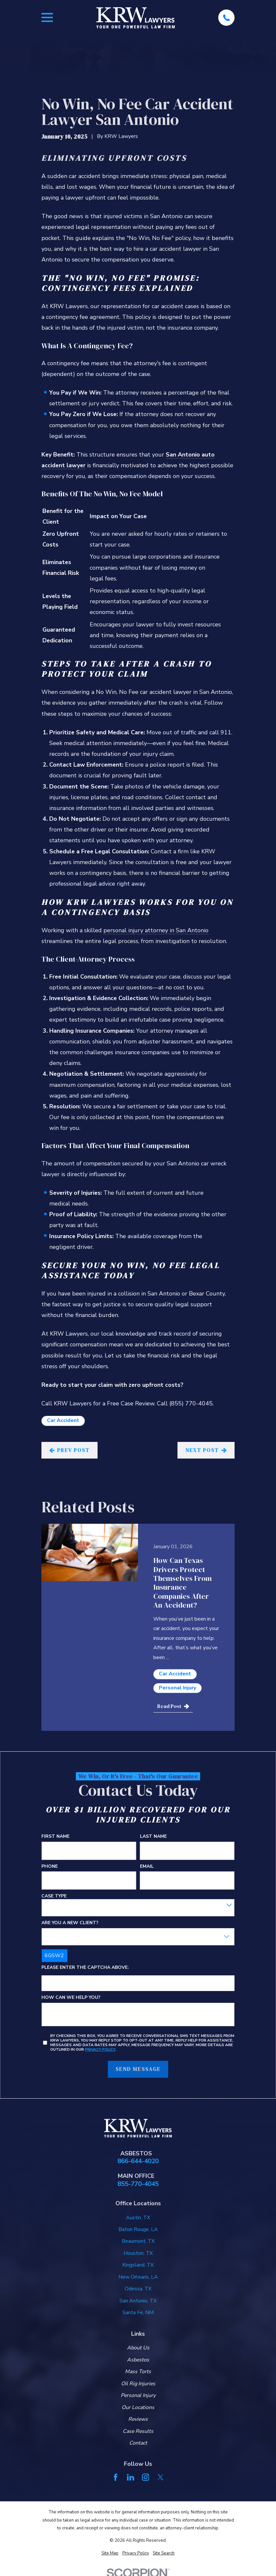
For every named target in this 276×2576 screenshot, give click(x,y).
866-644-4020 (138, 2161)
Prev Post (69, 1450)
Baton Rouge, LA (138, 2229)
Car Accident (63, 1420)
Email (147, 1866)
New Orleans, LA (138, 2277)
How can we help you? (70, 1997)
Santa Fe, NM (138, 2312)
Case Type (54, 1896)
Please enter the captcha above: (85, 1967)
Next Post (206, 1450)
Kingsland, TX (138, 2265)
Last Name (153, 1836)
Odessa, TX (138, 2288)
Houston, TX (138, 2253)
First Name (55, 1836)
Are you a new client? (70, 1923)
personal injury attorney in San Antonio (155, 930)
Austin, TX (138, 2217)
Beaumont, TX (138, 2241)
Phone (49, 1866)
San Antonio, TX (138, 2300)
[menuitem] (109, 2553)
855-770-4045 (138, 2184)
